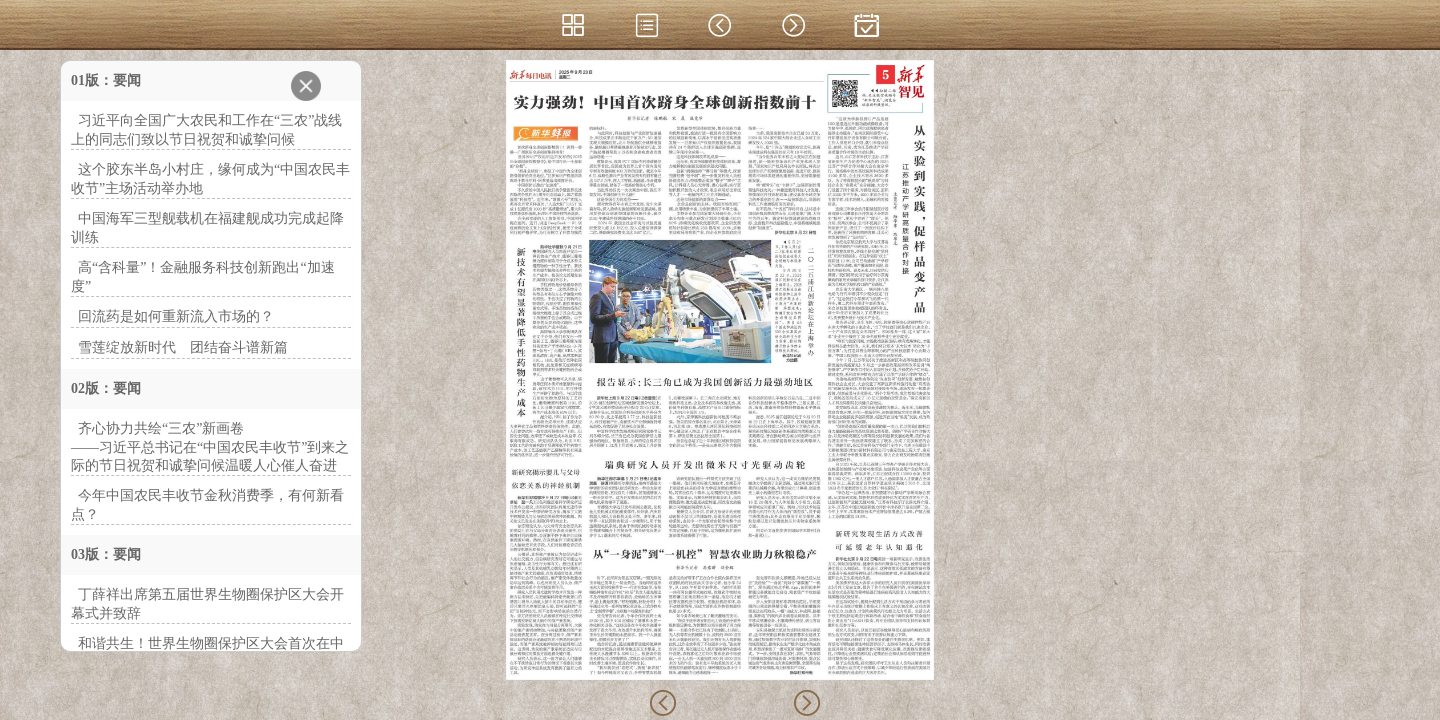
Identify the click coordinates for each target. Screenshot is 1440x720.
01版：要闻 (106, 80)
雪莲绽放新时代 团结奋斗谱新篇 (183, 347)
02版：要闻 (106, 388)
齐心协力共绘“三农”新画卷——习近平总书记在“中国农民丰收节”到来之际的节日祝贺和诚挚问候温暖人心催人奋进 (210, 447)
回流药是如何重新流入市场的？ (176, 316)
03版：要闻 (106, 554)
